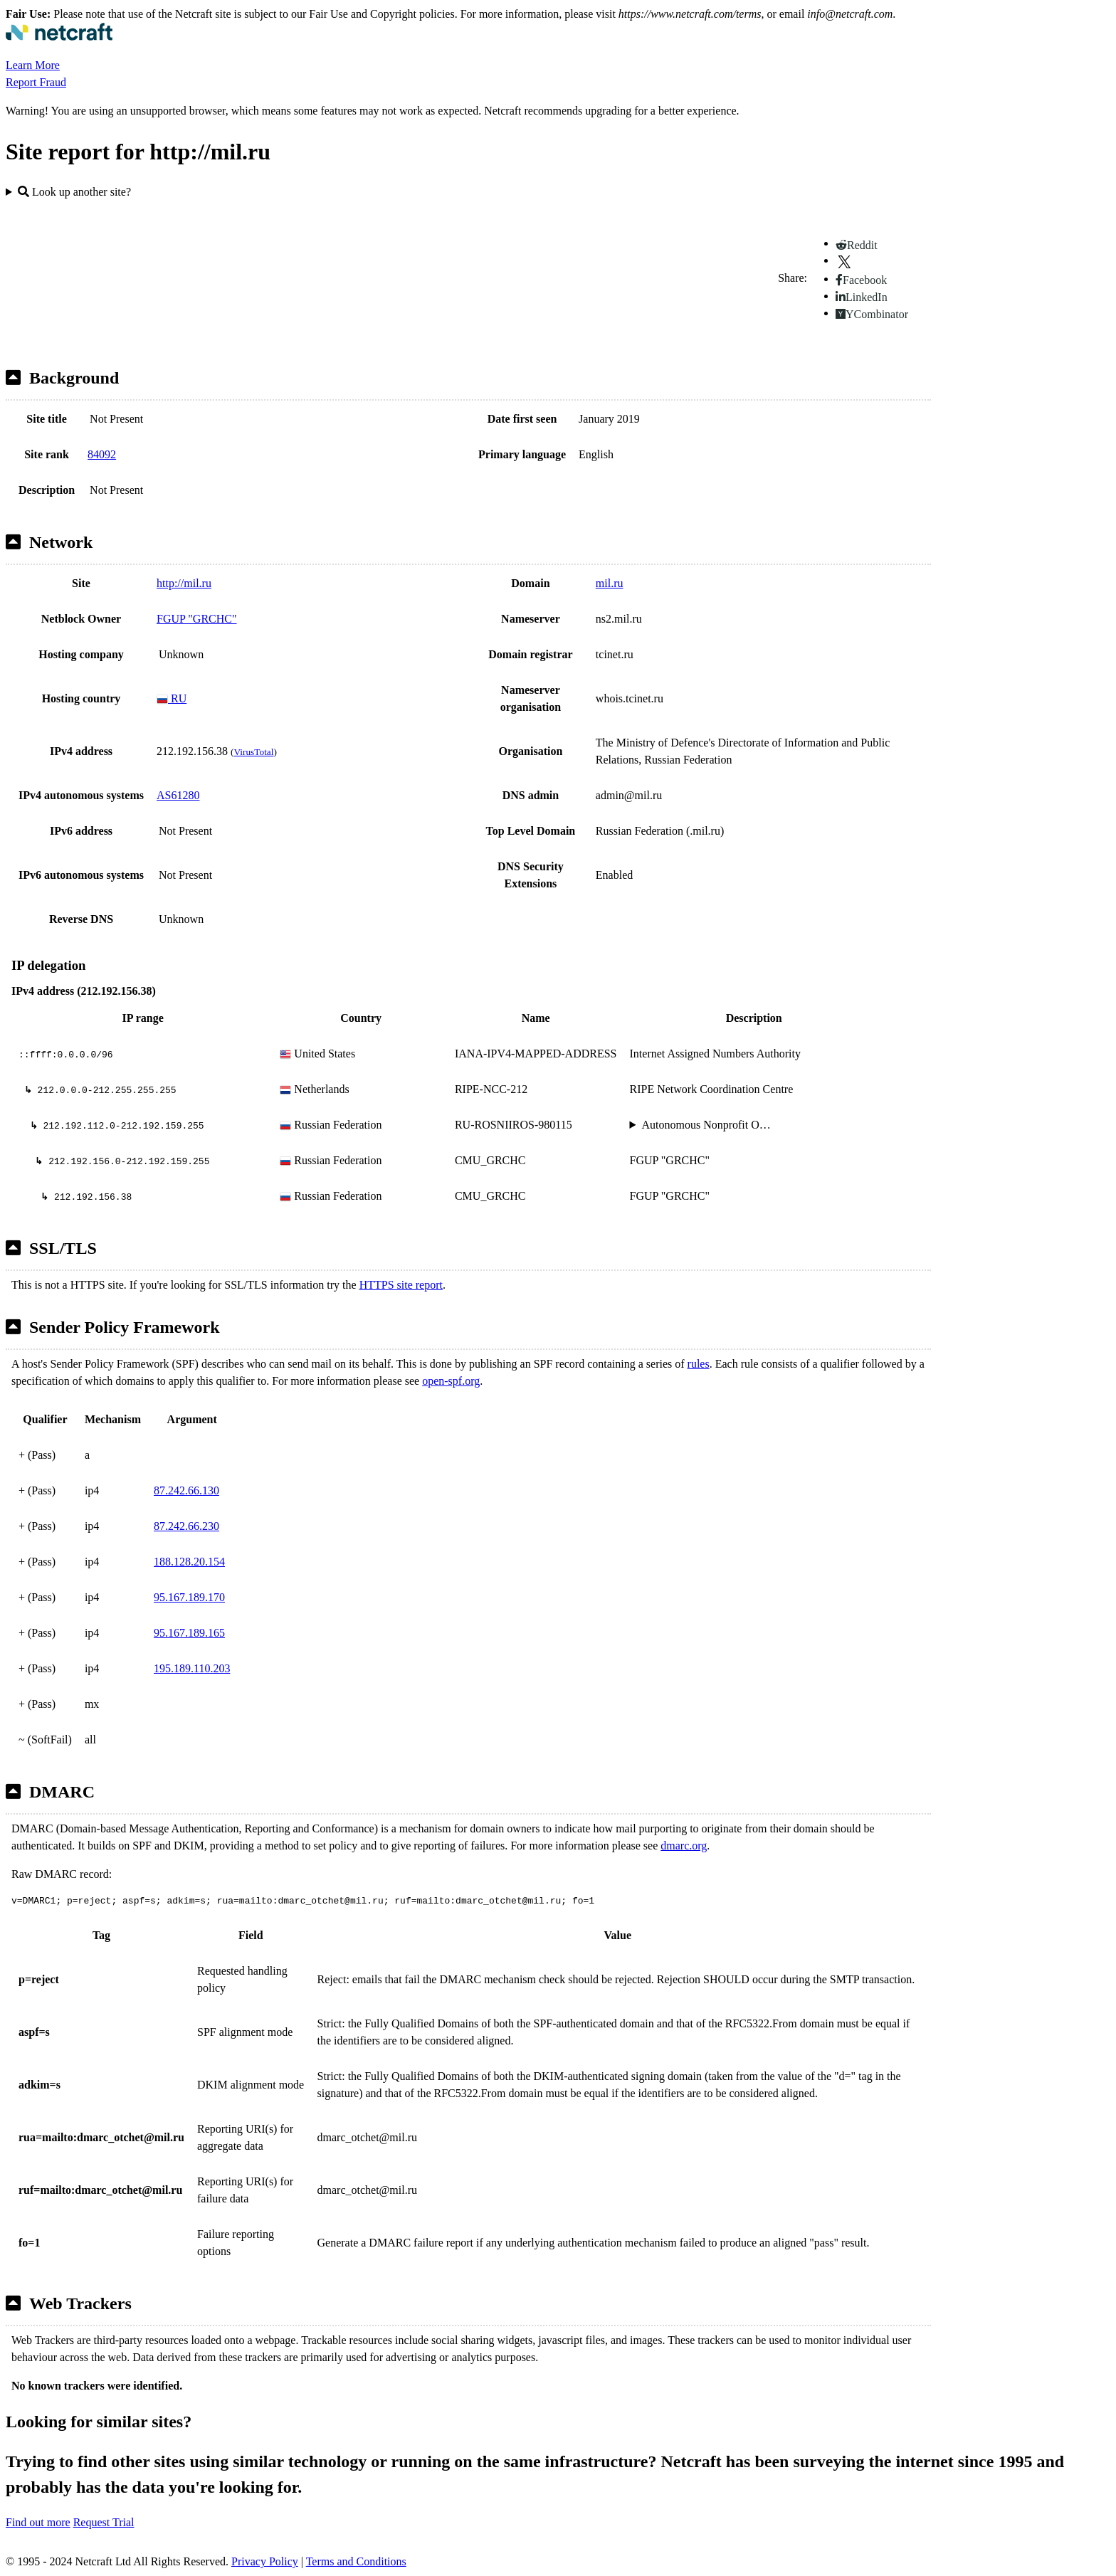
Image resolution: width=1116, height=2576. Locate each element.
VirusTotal (253, 751)
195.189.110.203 (192, 1668)
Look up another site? (74, 192)
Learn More (33, 65)
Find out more (38, 2522)
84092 (102, 454)
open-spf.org (451, 1381)
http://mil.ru (184, 583)
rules (699, 1364)
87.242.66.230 (186, 1526)
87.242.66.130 (186, 1490)
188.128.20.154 (189, 1562)
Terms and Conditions (356, 2561)
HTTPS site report (401, 1285)
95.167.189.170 (189, 1597)
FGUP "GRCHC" (197, 619)
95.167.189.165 (189, 1633)
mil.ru (609, 583)
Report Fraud (36, 82)
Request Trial (104, 2522)
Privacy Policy (264, 2561)
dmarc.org (683, 1845)
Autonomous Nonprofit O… (705, 1125)
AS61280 (178, 795)
